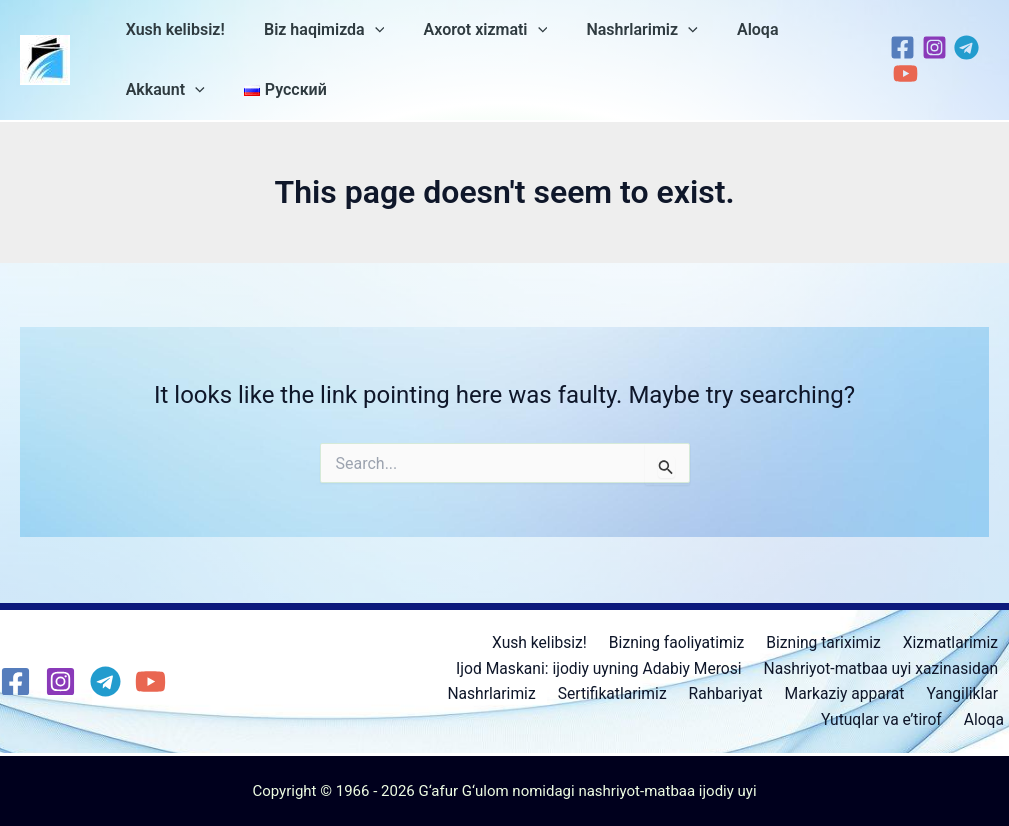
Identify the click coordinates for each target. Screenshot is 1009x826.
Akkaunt (161, 90)
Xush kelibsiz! (171, 29)
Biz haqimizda (313, 30)
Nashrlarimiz (616, 30)
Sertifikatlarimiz (626, 693)
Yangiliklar (964, 693)
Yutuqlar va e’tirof (890, 719)
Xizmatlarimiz (952, 640)
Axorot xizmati (467, 30)
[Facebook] (897, 47)
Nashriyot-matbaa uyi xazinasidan (881, 666)
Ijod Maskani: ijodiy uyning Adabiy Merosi (599, 666)
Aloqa (725, 29)
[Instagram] (929, 47)
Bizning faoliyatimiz (685, 640)
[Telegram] (961, 47)
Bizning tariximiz (828, 640)
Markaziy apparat (850, 693)
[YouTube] (900, 73)
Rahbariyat (735, 693)
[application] (364, 30)
